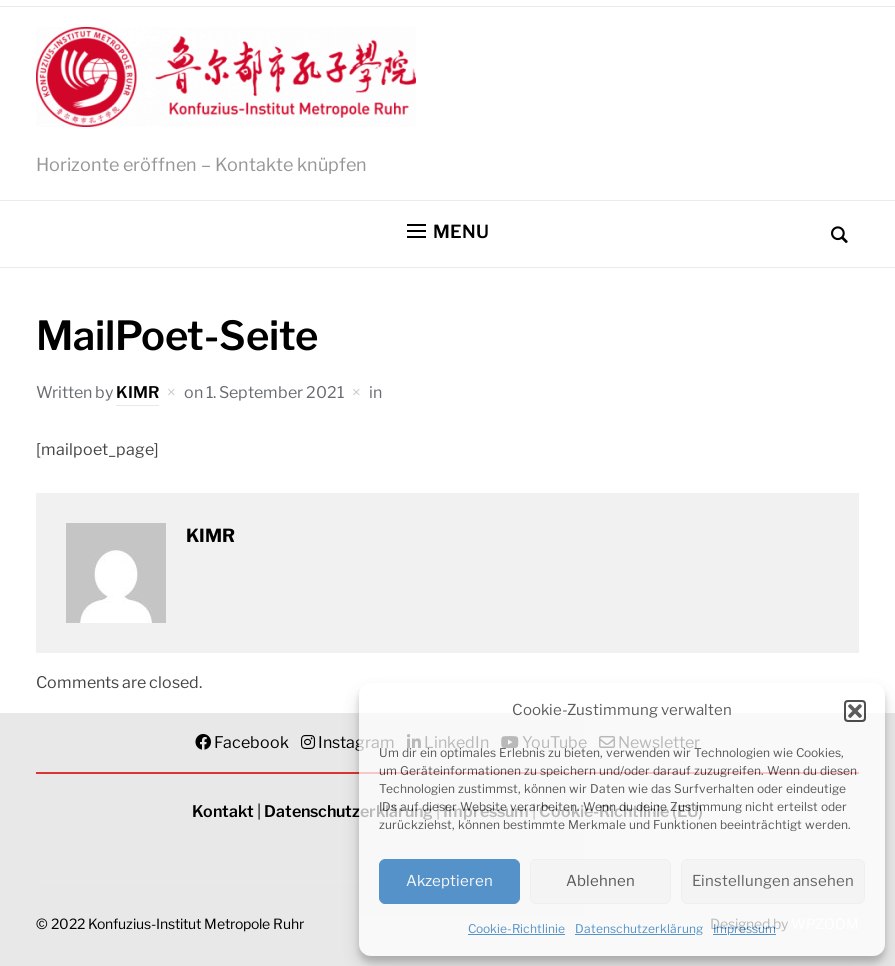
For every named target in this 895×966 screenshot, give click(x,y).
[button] (855, 711)
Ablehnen (600, 881)
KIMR (137, 392)
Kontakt (223, 811)
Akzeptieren (449, 881)
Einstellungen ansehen (773, 881)
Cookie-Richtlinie (516, 928)
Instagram (356, 742)
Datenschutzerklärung (639, 928)
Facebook (251, 742)
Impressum (744, 928)
